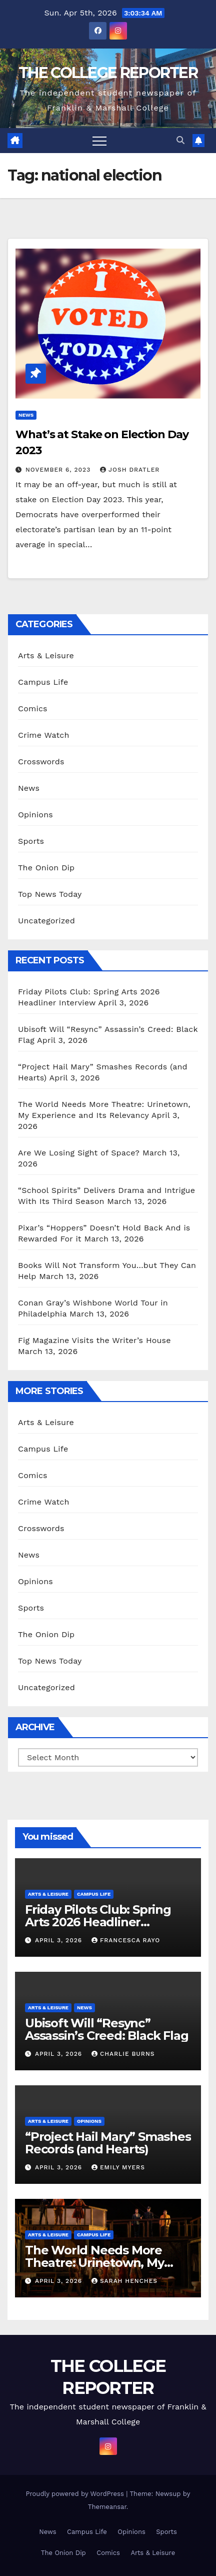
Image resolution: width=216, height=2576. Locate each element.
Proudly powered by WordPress (76, 2493)
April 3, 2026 (59, 1940)
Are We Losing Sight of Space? (79, 1152)
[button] (180, 140)
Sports (31, 841)
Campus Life (43, 682)
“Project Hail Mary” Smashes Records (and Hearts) (108, 2142)
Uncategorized (46, 920)
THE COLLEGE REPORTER (108, 73)
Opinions (35, 814)
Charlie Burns (123, 2053)
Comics (33, 708)
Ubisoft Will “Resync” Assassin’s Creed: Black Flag (106, 2029)
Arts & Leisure (46, 655)
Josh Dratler (130, 469)
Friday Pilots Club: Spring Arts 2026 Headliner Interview (98, 1922)
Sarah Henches (125, 2280)
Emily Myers (118, 2167)
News (26, 415)
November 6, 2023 (59, 469)
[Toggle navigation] (99, 140)
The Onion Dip (46, 867)
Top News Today (50, 894)
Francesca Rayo (126, 1940)
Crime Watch (44, 735)
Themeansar (107, 2506)
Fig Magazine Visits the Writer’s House (94, 1340)
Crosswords (41, 761)
